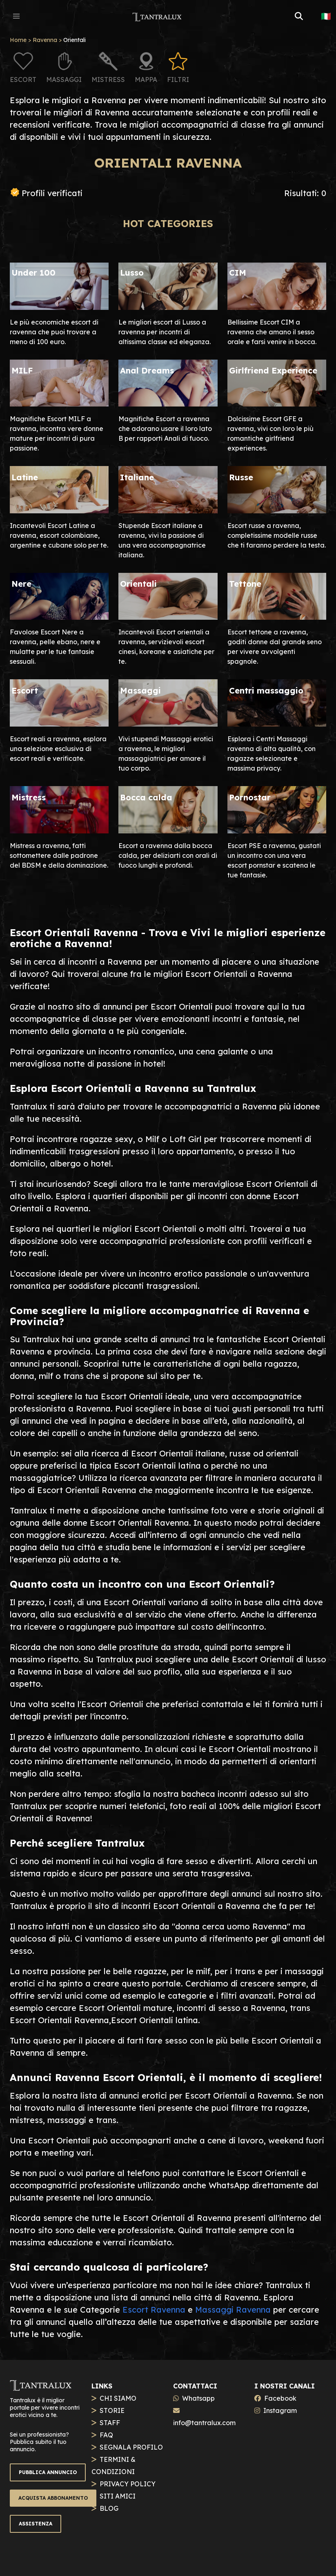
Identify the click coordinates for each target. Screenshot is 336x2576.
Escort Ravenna (153, 2309)
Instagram (280, 2410)
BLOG (109, 2508)
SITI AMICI (118, 2496)
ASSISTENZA (35, 2524)
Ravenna (45, 40)
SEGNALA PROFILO (131, 2447)
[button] (16, 16)
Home (18, 40)
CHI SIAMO (118, 2398)
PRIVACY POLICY (128, 2484)
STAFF (110, 2423)
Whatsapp (198, 2398)
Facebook (280, 2398)
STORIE (112, 2410)
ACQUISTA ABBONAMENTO (53, 2498)
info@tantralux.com (204, 2423)
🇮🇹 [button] (326, 16)
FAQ (106, 2435)
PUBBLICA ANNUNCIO (48, 2472)
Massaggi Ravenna (233, 2309)
